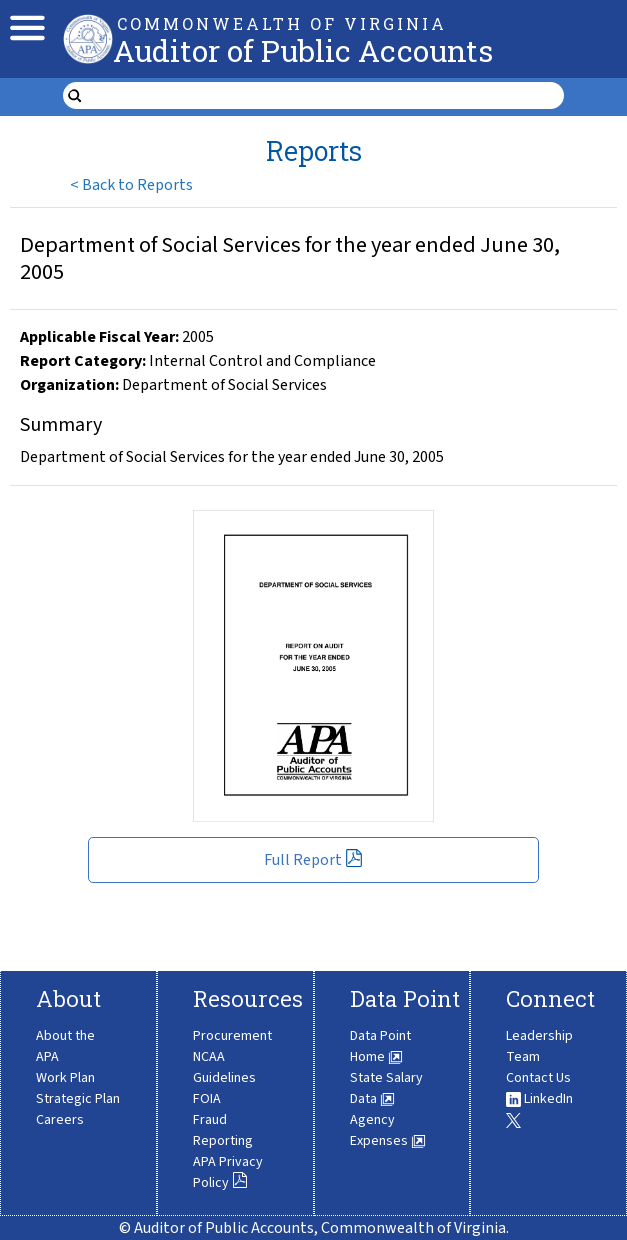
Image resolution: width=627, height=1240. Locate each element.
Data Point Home (380, 1046)
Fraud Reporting (223, 1130)
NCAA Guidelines (224, 1067)
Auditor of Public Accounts (303, 50)
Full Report (313, 860)
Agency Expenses (388, 1130)
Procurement (232, 1036)
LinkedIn (539, 1099)
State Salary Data (386, 1088)
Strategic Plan (78, 1099)
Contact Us (538, 1078)
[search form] (326, 96)
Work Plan (65, 1078)
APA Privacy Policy (228, 1172)
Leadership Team (539, 1046)
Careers (60, 1120)
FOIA (207, 1099)
